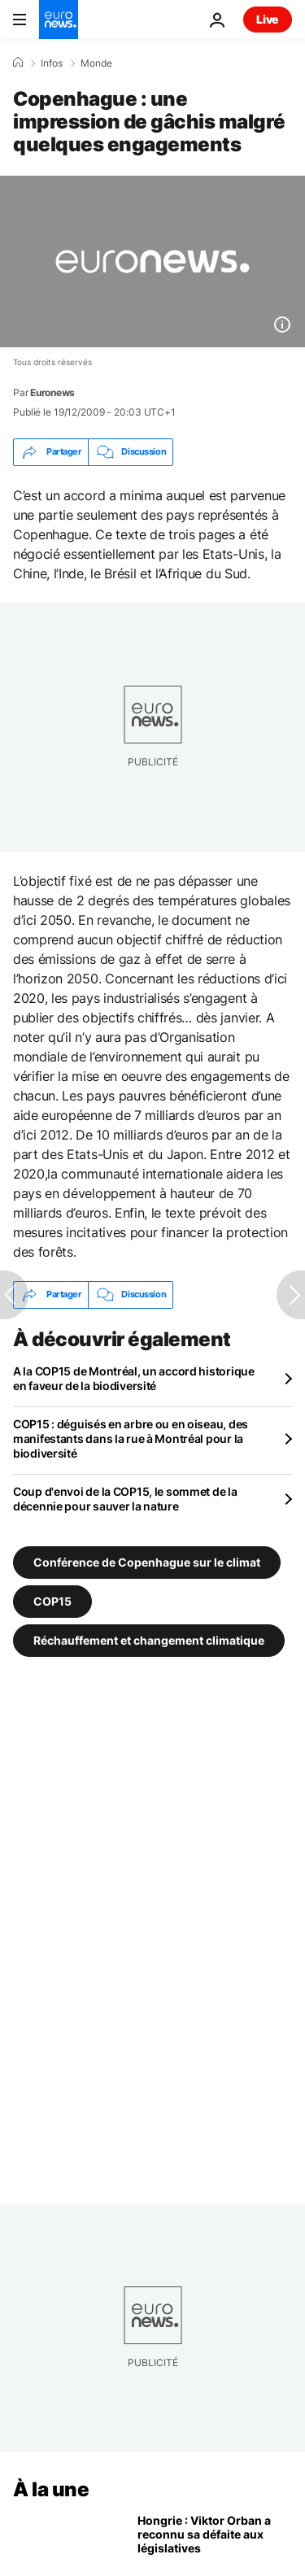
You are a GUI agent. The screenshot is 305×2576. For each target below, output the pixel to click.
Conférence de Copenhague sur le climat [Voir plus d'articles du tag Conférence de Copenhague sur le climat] (146, 1562)
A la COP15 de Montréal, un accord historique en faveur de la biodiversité (134, 1378)
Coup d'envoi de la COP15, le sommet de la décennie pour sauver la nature (125, 1498)
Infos (52, 63)
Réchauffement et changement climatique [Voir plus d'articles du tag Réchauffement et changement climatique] (148, 1640)
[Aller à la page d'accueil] (58, 19)
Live (267, 19)
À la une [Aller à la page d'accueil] (51, 2489)
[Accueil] (18, 62)
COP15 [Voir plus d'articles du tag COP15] (52, 1601)
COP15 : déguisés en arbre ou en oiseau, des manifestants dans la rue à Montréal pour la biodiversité (130, 1438)
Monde (96, 63)
